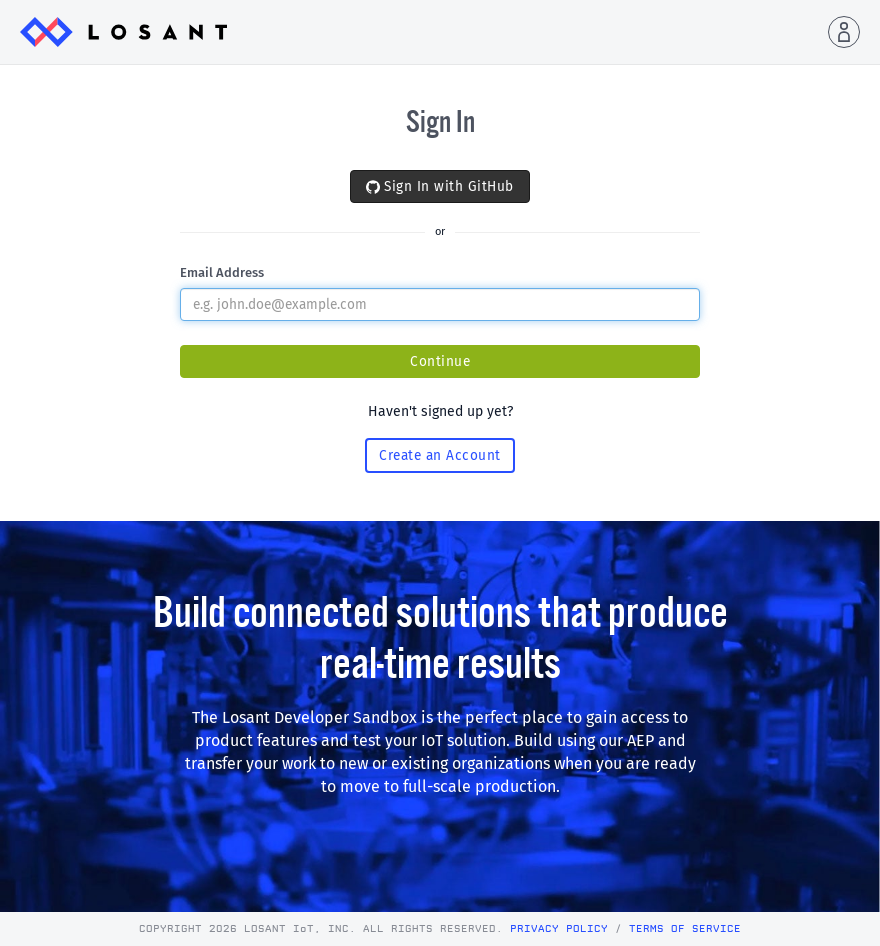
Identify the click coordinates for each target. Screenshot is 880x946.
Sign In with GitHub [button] (440, 186)
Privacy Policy (559, 929)
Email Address (222, 272)
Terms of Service (685, 929)
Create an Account (440, 455)
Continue (440, 361)
